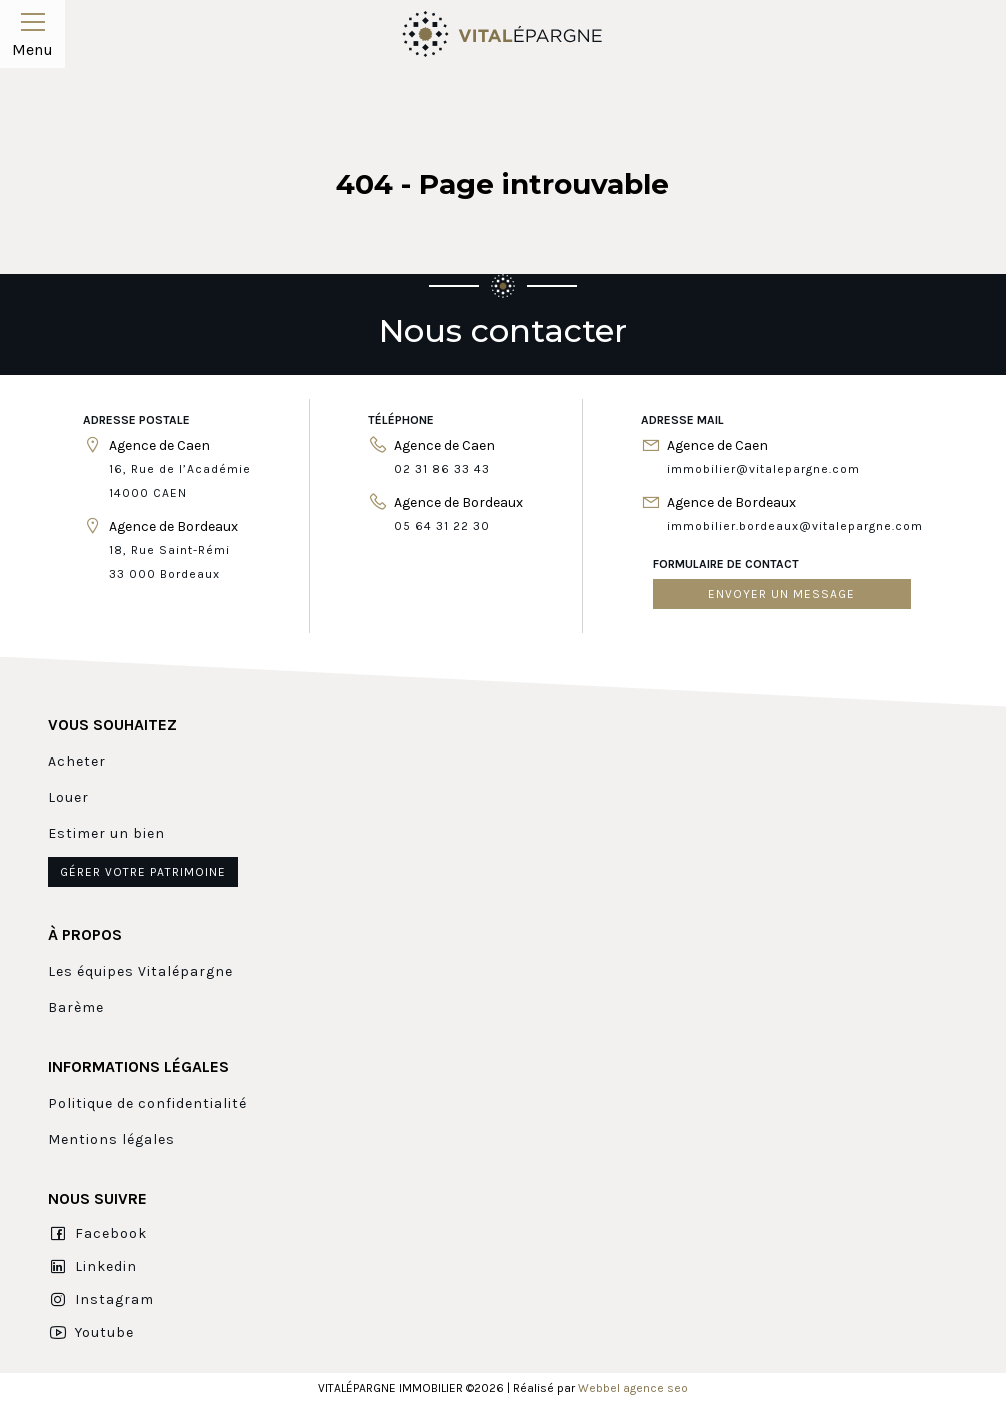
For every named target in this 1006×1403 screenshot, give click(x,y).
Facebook (97, 1234)
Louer (68, 797)
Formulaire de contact (726, 564)
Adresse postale (136, 420)
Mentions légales (111, 1139)
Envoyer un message (781, 594)
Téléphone (401, 420)
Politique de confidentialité (147, 1103)
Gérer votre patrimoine (143, 872)
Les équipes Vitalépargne (140, 971)
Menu (32, 32)
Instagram (101, 1300)
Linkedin (92, 1267)
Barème (76, 1007)
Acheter (77, 761)
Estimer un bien (106, 833)
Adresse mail (682, 420)
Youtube (91, 1333)
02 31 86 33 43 (442, 469)
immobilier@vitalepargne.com (763, 469)
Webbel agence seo (633, 1388)
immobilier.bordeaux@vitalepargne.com (795, 526)
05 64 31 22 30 (442, 526)
